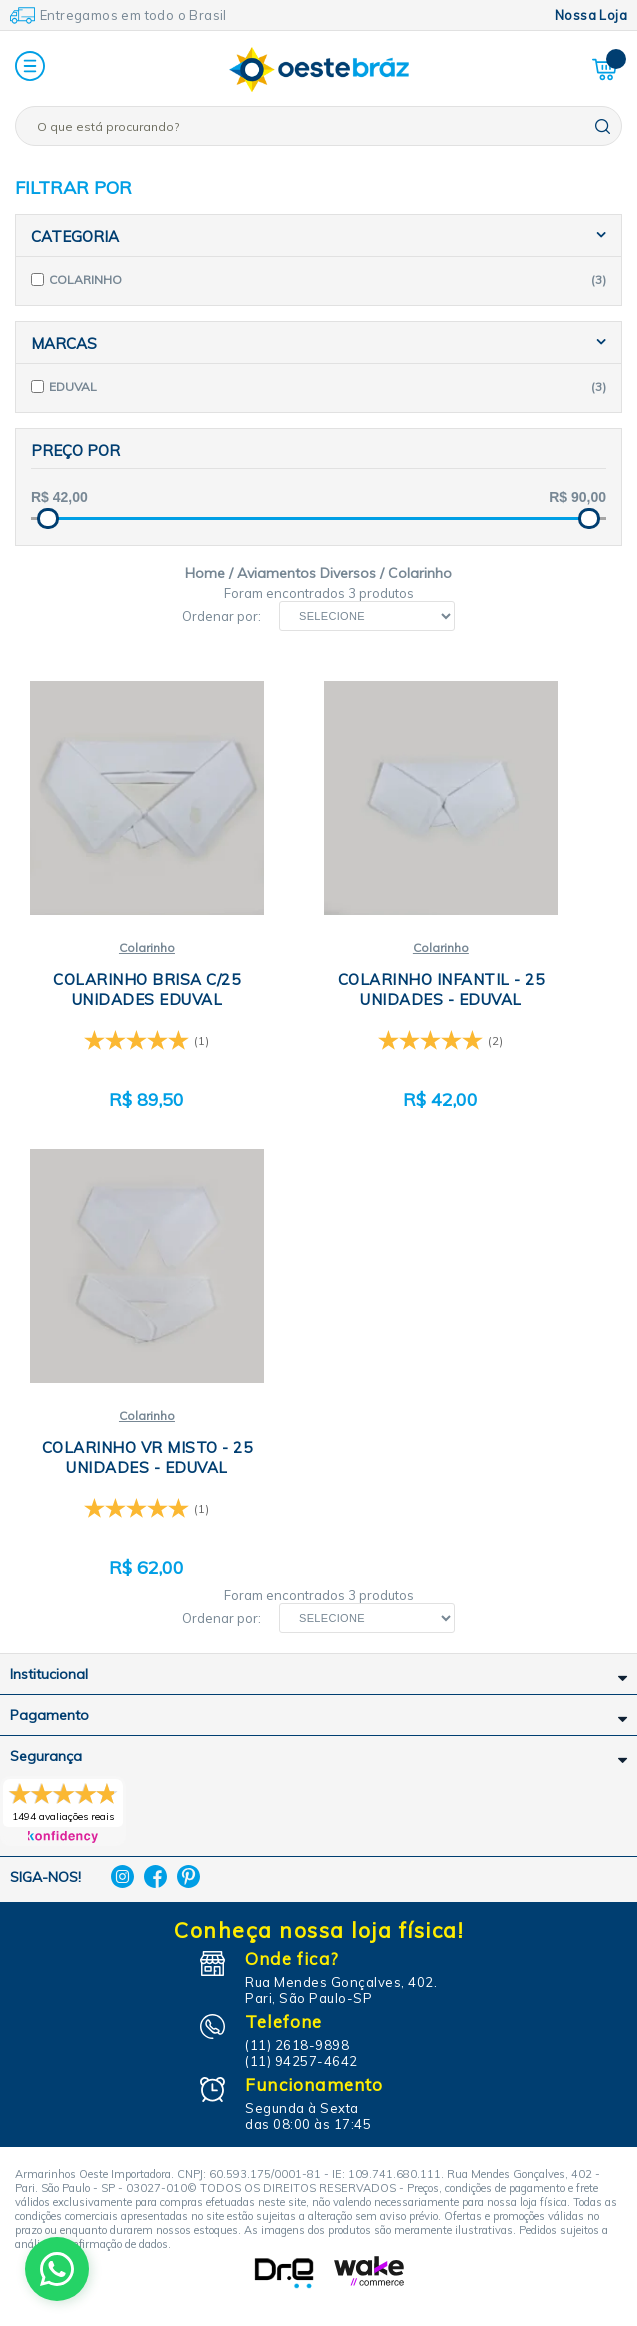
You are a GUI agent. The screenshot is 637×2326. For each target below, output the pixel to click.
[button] (30, 67)
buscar (602, 126)
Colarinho (147, 947)
